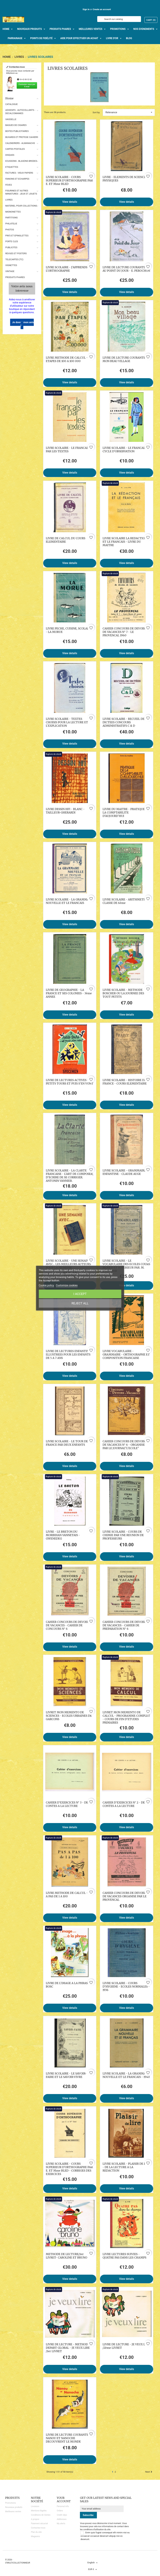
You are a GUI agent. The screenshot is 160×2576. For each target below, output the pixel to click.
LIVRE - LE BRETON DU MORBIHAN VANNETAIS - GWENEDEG (63, 1535)
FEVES (8, 185)
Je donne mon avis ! (23, 324)
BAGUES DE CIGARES (16, 125)
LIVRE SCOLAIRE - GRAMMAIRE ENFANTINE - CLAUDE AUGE (124, 1172)
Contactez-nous (38, 2528)
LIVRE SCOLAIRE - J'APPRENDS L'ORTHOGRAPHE (66, 269)
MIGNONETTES (13, 211)
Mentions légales (38, 2510)
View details (69, 201)
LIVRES (9, 199)
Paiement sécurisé (39, 2523)
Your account (64, 2499)
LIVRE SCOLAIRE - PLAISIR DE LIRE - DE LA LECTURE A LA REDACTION (126, 2167)
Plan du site (36, 2532)
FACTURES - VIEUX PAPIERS (19, 173)
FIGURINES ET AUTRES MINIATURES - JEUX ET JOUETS (21, 192)
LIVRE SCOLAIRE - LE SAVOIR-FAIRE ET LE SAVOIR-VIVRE (66, 2075)
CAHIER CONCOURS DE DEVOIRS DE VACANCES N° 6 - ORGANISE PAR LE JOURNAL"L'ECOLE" (125, 1445)
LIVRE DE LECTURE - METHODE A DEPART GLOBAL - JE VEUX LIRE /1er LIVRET (69, 2348)
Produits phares (15, 277)
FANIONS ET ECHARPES (17, 179)
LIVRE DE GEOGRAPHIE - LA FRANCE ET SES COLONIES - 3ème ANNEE (69, 993)
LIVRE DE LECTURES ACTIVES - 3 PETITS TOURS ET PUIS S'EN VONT (69, 1081)
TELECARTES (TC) (14, 259)
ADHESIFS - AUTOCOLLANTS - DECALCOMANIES (20, 112)
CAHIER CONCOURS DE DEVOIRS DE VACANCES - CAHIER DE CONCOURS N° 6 (68, 1625)
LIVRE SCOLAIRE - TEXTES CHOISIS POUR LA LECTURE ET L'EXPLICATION (67, 722)
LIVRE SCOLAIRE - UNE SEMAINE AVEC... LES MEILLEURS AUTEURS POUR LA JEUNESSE (68, 1264)
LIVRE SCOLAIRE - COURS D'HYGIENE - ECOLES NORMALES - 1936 (126, 1986)
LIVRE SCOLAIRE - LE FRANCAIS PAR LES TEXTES (67, 449)
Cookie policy (46, 1285)
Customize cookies (67, 1285)
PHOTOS (9, 229)
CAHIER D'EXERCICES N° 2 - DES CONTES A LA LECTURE (124, 1804)
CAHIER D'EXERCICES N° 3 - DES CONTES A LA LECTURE (68, 1804)
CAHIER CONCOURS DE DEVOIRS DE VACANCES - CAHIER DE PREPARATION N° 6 (125, 1625)
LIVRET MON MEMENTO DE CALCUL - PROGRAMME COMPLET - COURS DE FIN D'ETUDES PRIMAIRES (126, 1717)
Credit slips (62, 2515)
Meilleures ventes (13, 2511)
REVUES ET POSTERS (16, 253)
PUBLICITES (11, 247)
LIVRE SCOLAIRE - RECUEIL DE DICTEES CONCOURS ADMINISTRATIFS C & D (123, 722)
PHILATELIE (11, 223)
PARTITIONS (11, 217)
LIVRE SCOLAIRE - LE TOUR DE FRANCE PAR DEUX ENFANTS (67, 1443)
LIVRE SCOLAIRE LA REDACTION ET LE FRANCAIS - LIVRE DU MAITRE (125, 542)
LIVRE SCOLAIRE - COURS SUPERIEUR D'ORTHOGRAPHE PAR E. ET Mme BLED (69, 180)
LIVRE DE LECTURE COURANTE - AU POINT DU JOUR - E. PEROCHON (126, 269)
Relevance (128, 112)
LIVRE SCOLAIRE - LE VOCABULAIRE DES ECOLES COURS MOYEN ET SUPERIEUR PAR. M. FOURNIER (126, 1266)
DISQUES (9, 155)
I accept (80, 1294)
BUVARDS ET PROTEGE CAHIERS (21, 137)
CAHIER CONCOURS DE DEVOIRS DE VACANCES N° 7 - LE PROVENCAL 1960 (125, 632)
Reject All (80, 1303)
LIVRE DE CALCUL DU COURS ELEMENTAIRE (65, 540)
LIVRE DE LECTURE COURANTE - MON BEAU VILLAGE (125, 359)
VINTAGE (9, 271)
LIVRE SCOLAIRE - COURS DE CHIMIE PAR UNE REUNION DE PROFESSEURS (123, 1535)
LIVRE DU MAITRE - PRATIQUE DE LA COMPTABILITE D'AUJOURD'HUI (126, 812)
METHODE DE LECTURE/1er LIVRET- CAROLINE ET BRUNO (66, 2255)
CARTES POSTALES (15, 149)
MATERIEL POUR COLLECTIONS (21, 205)
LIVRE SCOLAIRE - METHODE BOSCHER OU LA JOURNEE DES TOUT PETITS (123, 993)
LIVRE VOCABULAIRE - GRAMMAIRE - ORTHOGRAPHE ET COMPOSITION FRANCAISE (126, 1354)
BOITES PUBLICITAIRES (17, 131)
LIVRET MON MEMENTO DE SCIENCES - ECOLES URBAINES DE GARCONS (69, 1716)
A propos (35, 2519)
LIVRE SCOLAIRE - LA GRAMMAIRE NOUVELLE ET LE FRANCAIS (69, 901)
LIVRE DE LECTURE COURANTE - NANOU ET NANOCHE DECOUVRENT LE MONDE (68, 2438)
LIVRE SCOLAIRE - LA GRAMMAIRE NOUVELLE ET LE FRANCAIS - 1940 (126, 2075)
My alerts (61, 2523)
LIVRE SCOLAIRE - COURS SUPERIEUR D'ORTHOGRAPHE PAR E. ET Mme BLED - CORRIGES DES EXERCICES (69, 2169)
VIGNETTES (11, 265)
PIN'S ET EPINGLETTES (16, 235)
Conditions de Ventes (40, 2515)
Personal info (63, 2506)
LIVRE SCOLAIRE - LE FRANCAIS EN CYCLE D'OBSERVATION (126, 449)
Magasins (35, 2536)
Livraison (35, 2506)
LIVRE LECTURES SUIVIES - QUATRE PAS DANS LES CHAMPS (124, 2255)
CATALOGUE (11, 104)
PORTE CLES (11, 241)
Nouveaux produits (13, 2507)
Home (22, 98)
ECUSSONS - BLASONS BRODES (21, 161)
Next (148, 2472)
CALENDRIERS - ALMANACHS (20, 143)
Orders (60, 2510)
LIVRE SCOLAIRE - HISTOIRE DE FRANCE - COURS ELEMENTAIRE (125, 1081)
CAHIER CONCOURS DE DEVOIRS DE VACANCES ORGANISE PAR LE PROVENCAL (125, 1896)
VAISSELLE (10, 119)
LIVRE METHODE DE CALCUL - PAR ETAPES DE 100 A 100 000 (70, 359)
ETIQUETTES (11, 167)
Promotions (10, 2503)
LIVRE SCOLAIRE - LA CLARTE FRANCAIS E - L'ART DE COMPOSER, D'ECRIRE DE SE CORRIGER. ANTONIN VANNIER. (69, 1175)
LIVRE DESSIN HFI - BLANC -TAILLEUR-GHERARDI (65, 810)
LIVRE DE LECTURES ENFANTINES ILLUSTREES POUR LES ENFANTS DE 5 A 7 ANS (69, 1354)
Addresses (62, 2519)
